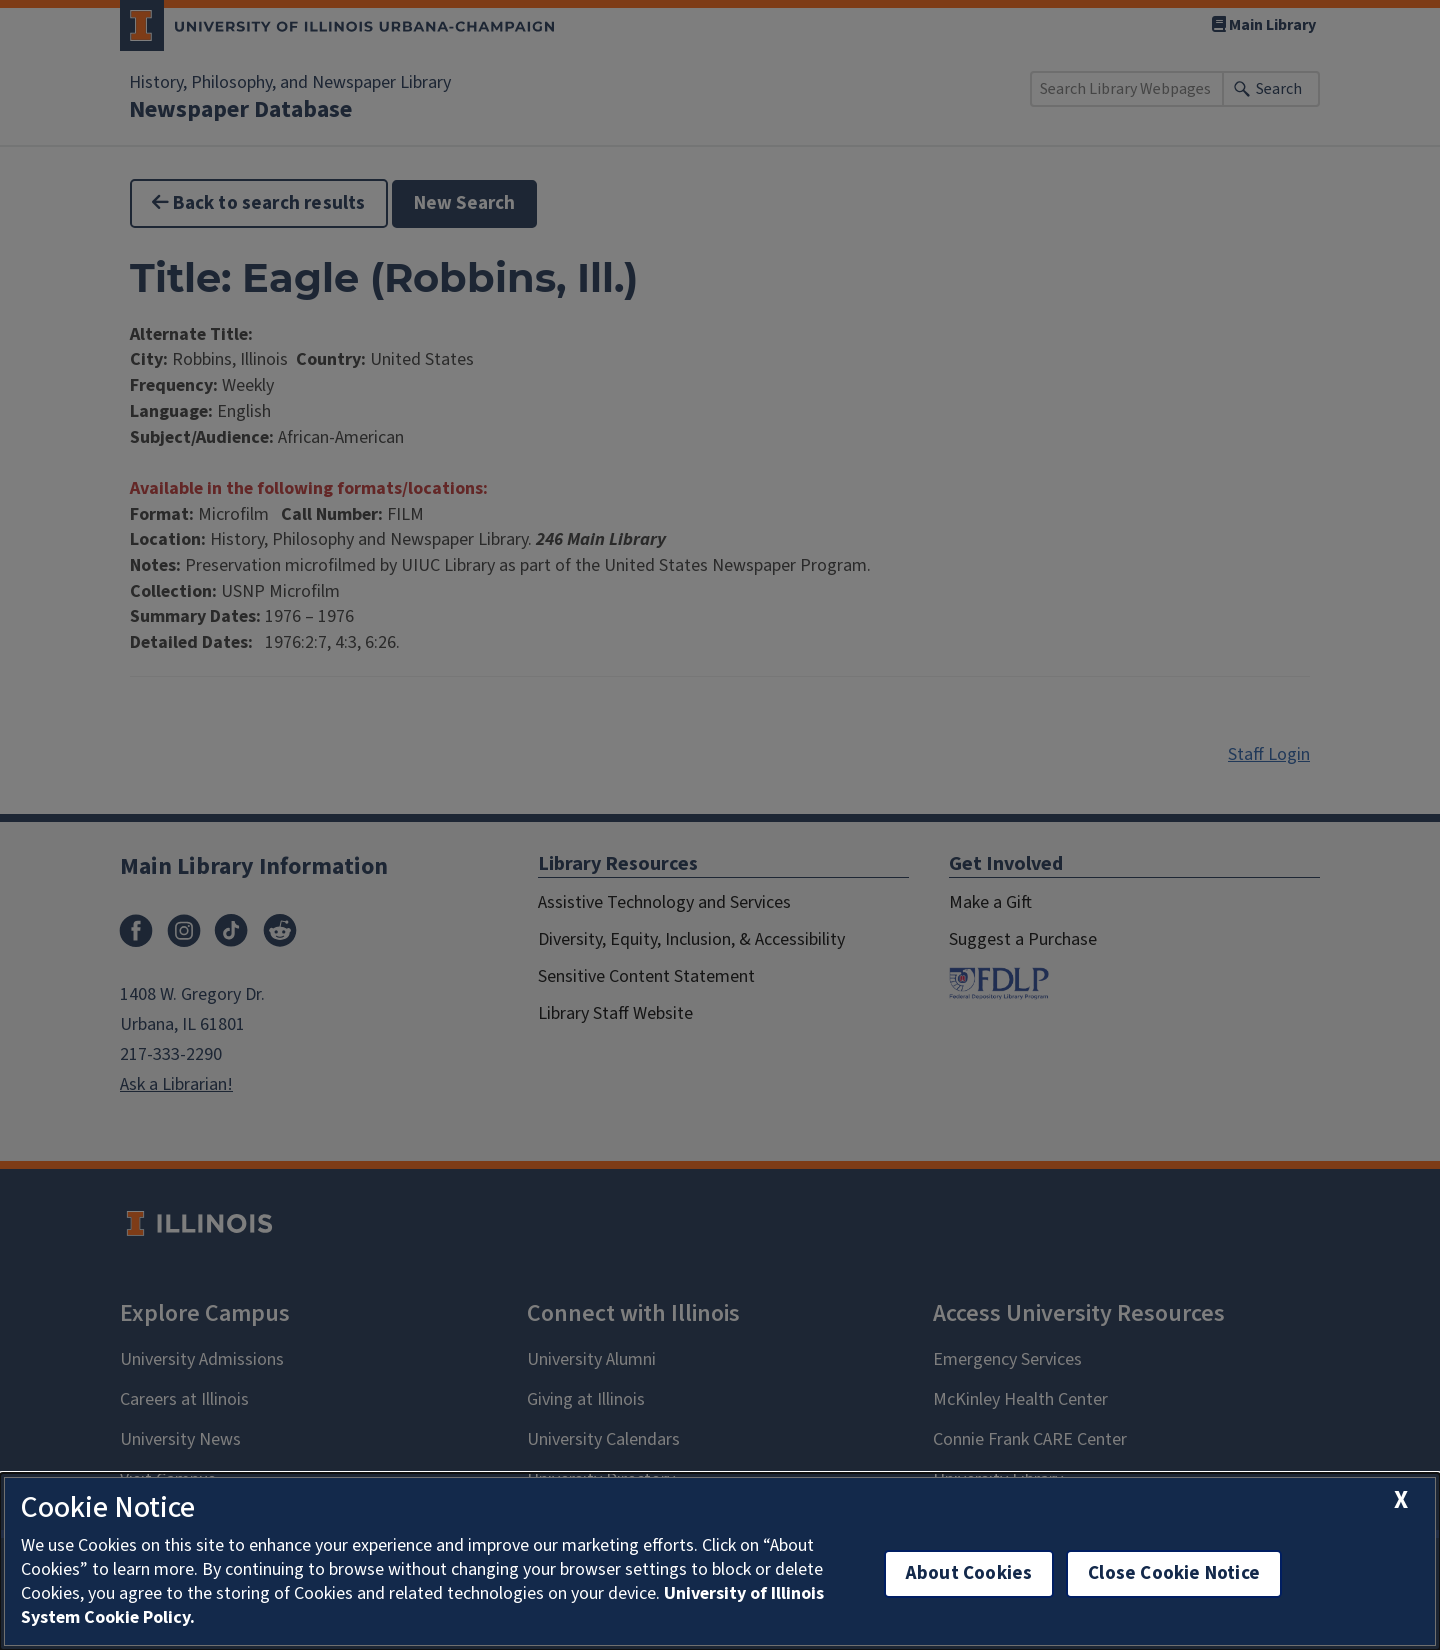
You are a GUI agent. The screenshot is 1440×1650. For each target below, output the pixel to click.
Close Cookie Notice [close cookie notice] (1174, 1573)
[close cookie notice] (1401, 1500)
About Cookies (969, 1573)
